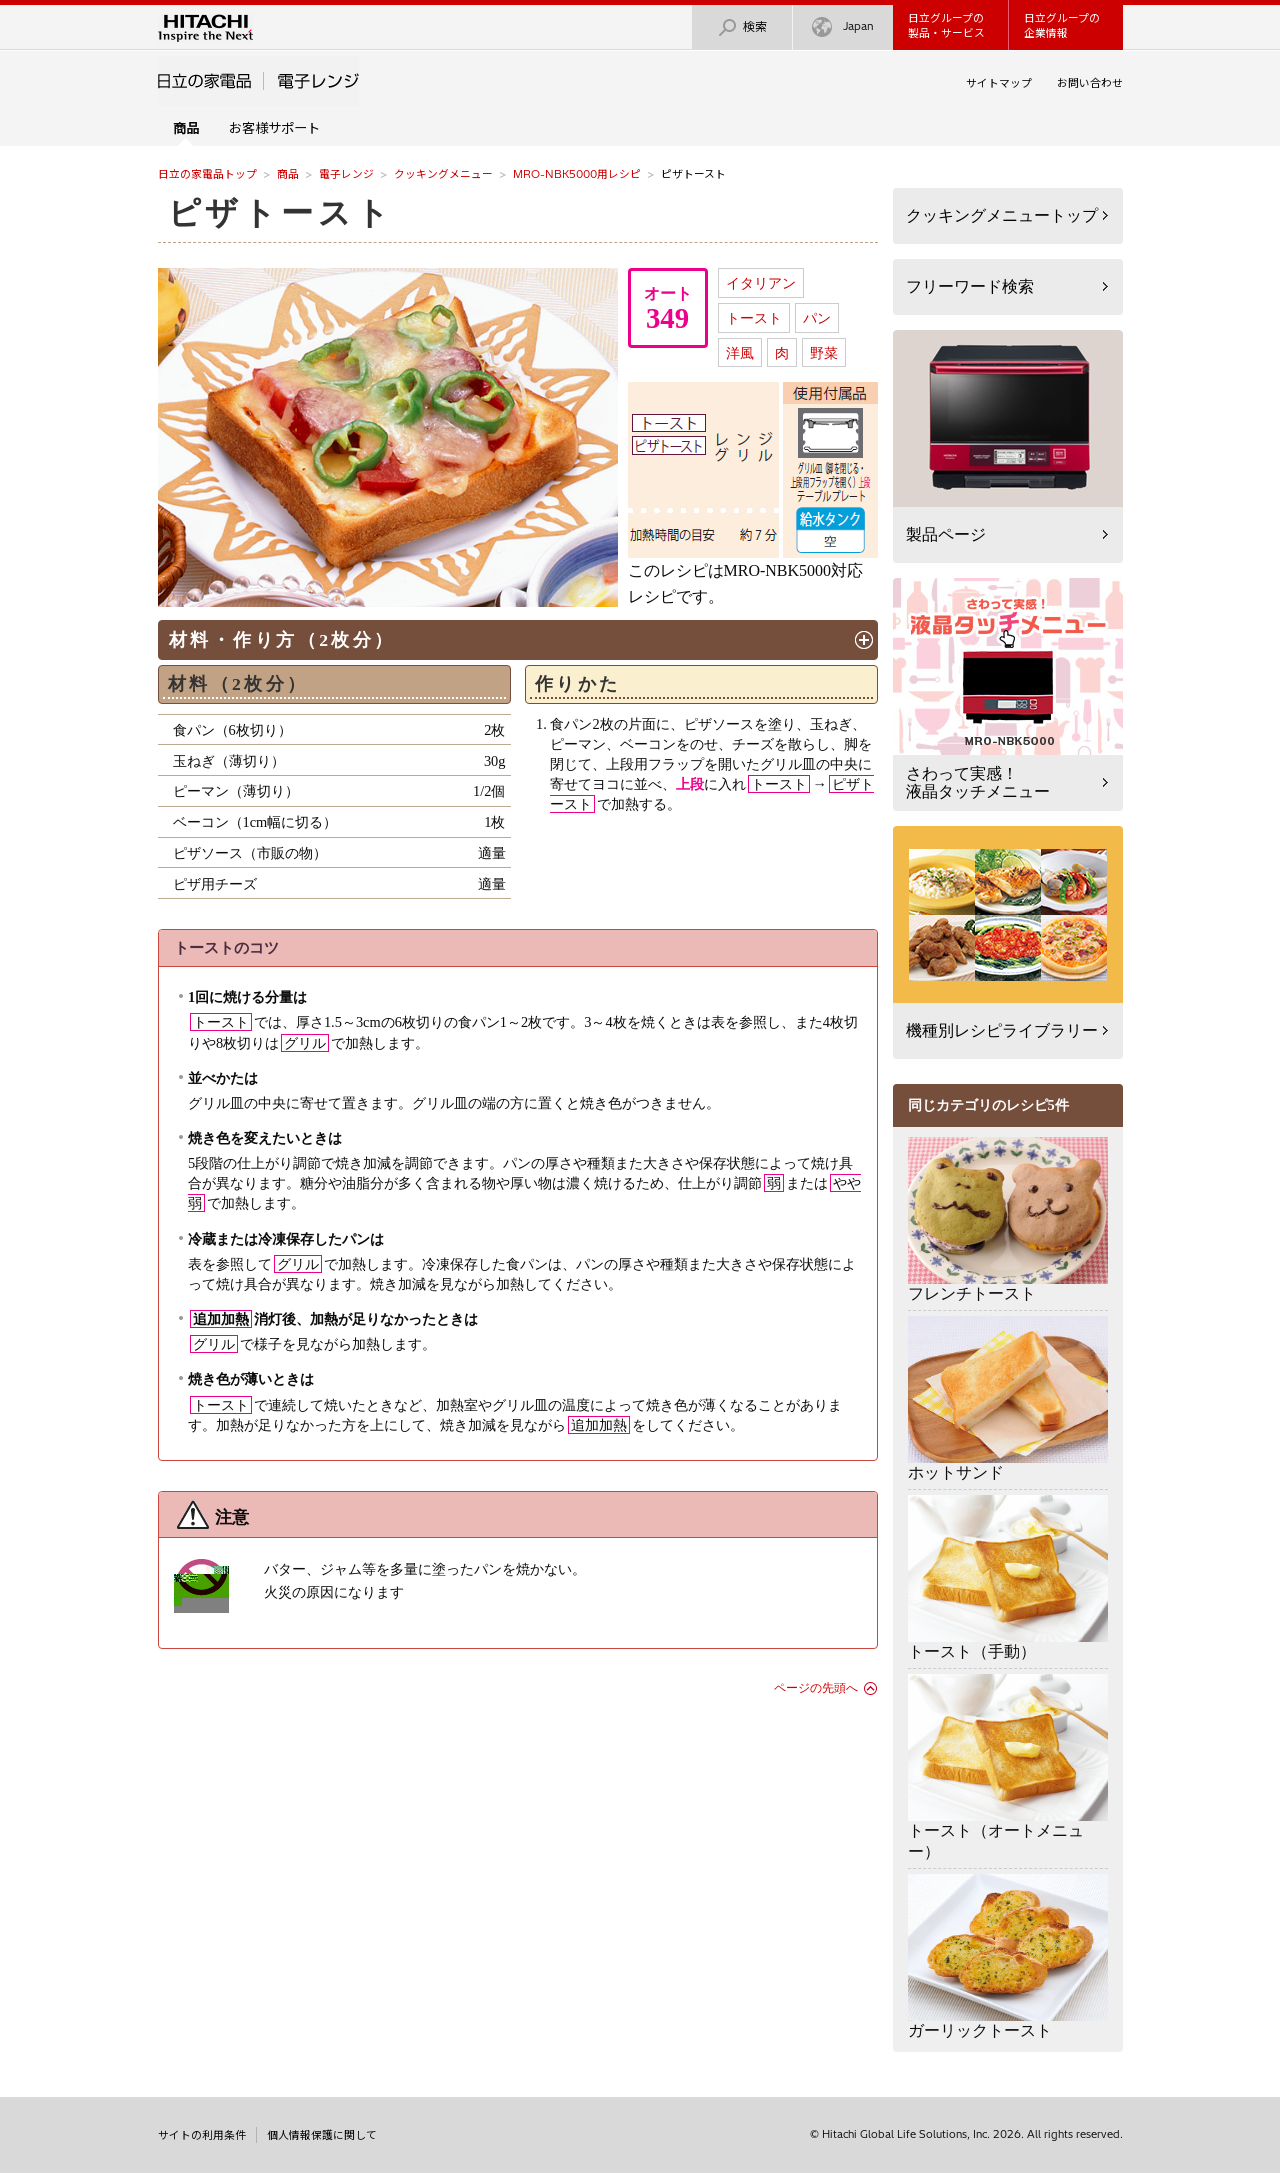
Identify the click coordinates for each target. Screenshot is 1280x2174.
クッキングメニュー (443, 174)
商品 (288, 174)
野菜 (824, 353)
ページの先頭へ (816, 1688)
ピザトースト (281, 213)
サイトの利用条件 (202, 2135)
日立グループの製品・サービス (946, 25)
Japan (843, 27)
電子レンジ (346, 174)
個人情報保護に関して (322, 2135)
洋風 (740, 353)
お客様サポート (274, 128)
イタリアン (761, 283)
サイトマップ (999, 83)
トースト (754, 318)
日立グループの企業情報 (1062, 25)
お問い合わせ (1090, 83)
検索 (742, 27)
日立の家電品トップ (207, 174)
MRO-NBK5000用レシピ (577, 174)
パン (817, 318)
